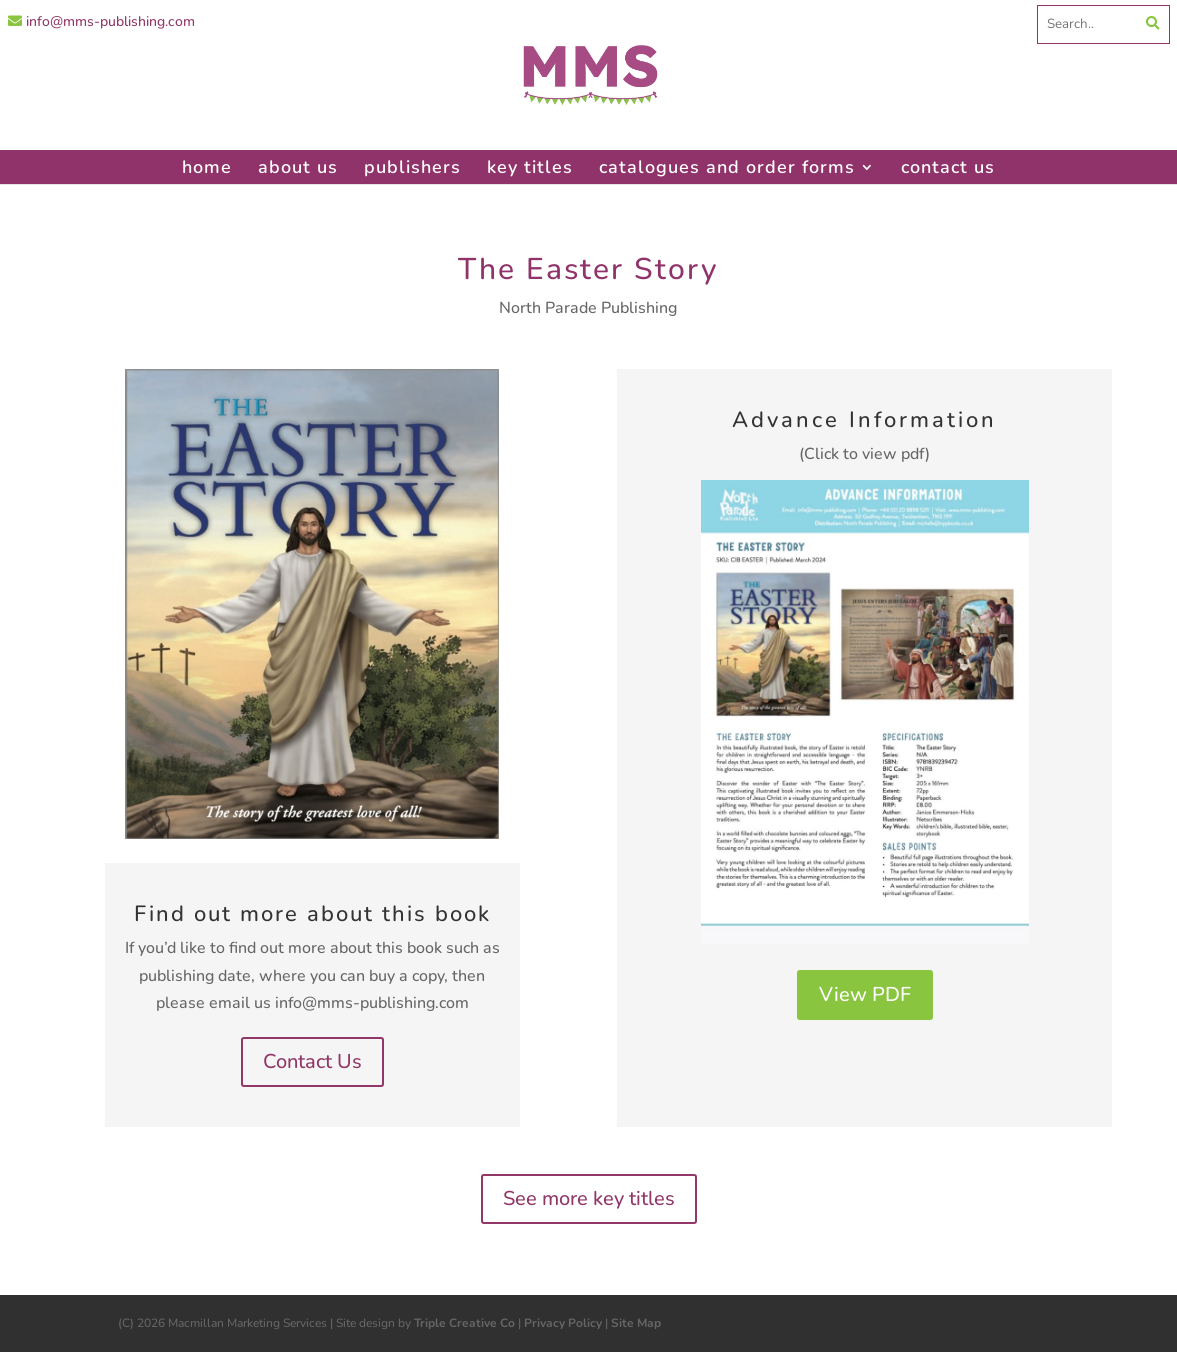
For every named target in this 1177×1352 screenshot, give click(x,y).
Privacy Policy (563, 1323)
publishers (412, 167)
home (207, 167)
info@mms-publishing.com (101, 21)
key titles (530, 167)
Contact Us (312, 1061)
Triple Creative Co (464, 1323)
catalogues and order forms (727, 167)
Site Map (636, 1323)
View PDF (865, 994)
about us (298, 167)
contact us (948, 167)
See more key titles (589, 1198)
